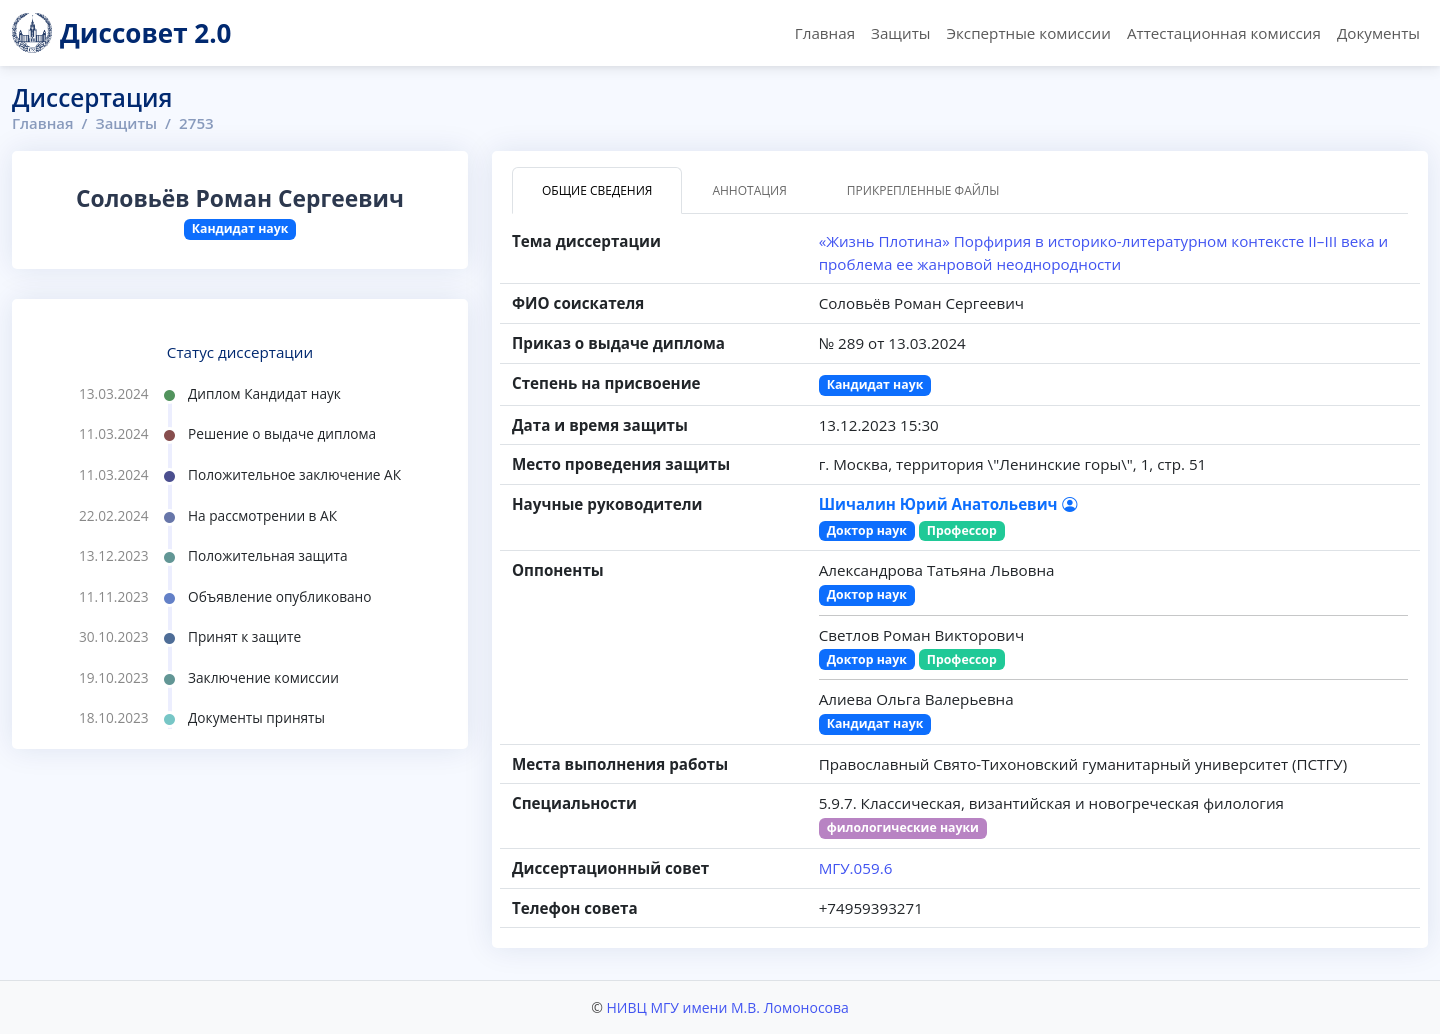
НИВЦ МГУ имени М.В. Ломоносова (727, 1007)
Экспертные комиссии (1028, 33)
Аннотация (749, 190)
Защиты (900, 33)
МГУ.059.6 (856, 868)
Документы (1378, 33)
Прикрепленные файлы (923, 190)
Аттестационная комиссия (1224, 33)
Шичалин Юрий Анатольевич (948, 504)
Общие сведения (597, 190)
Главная (825, 33)
